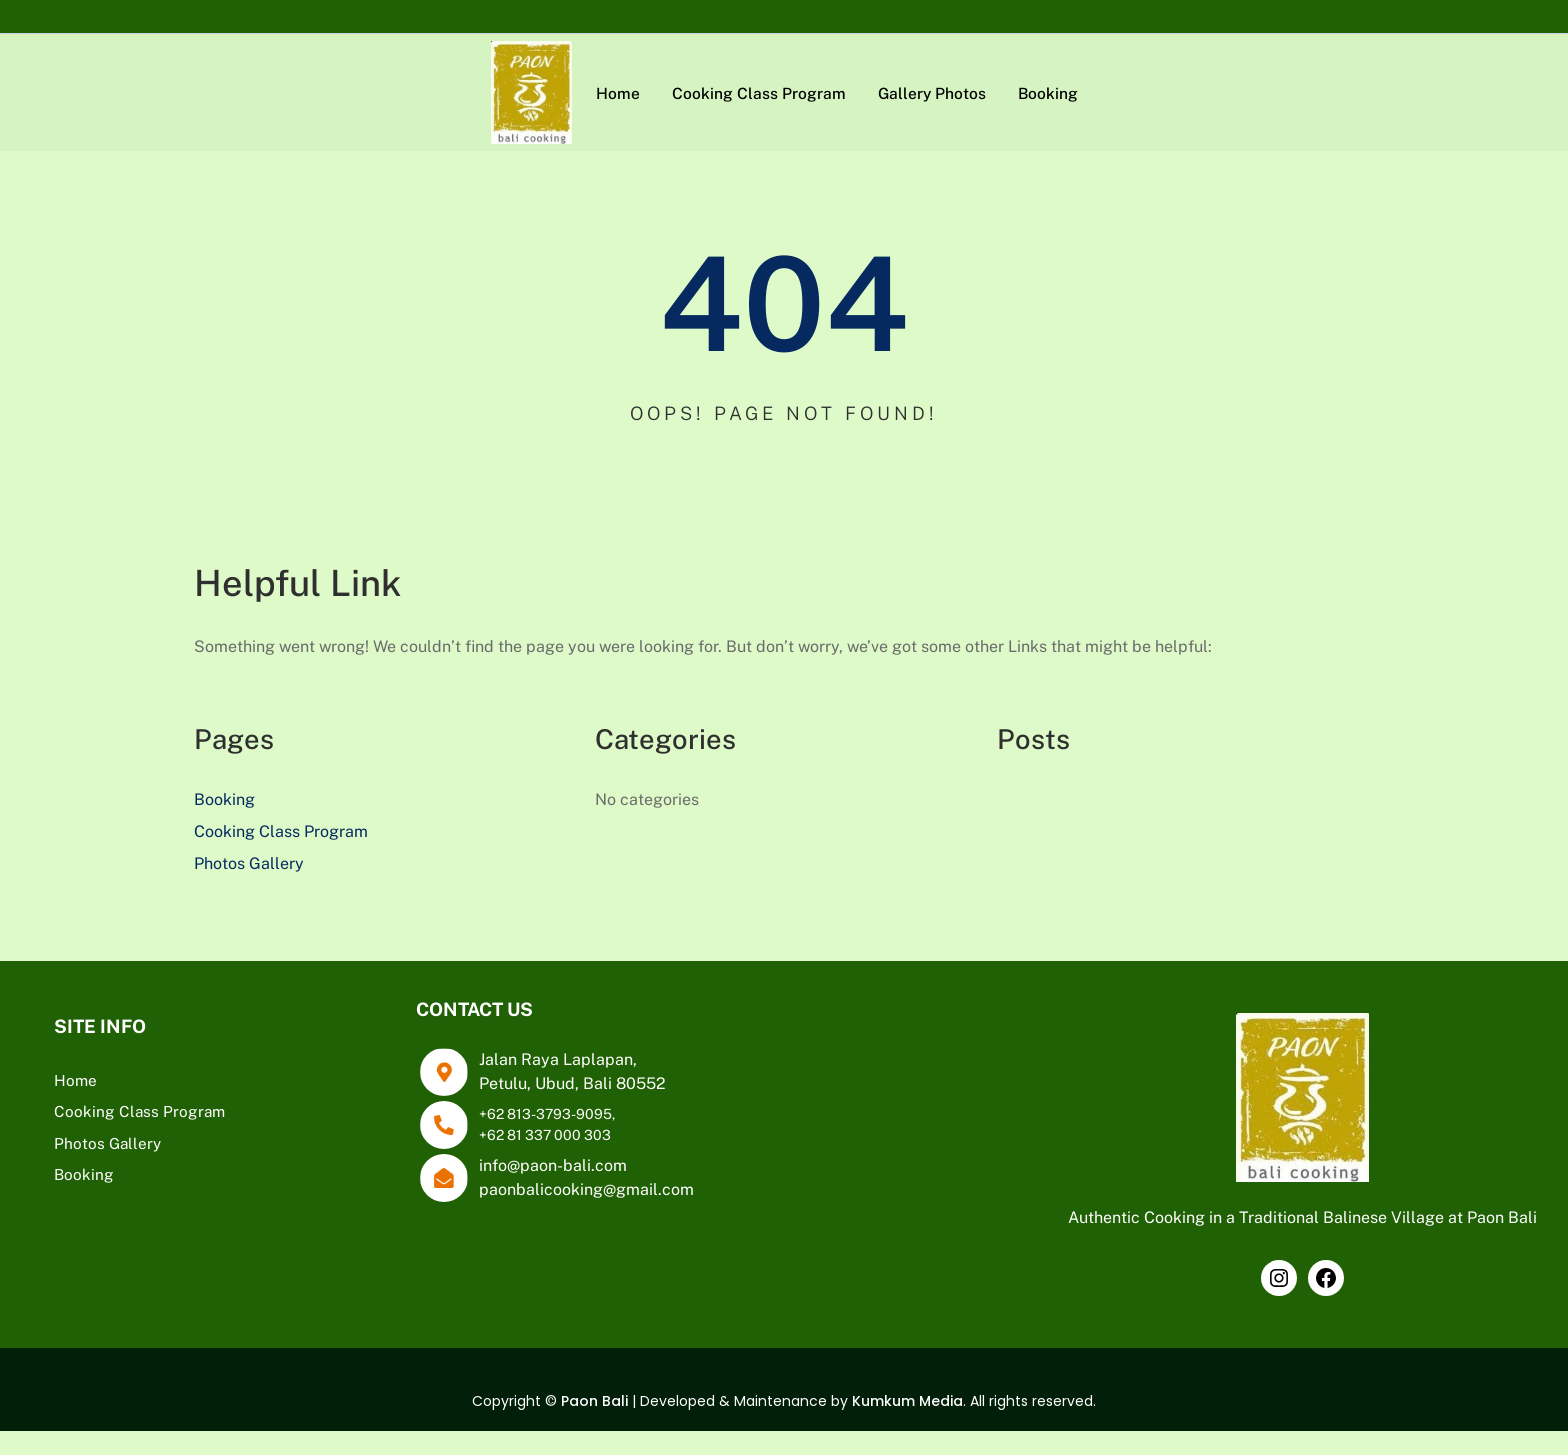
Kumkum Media (907, 1425)
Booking (224, 799)
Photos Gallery (249, 863)
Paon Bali (594, 1425)
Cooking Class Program (281, 831)
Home (75, 1080)
